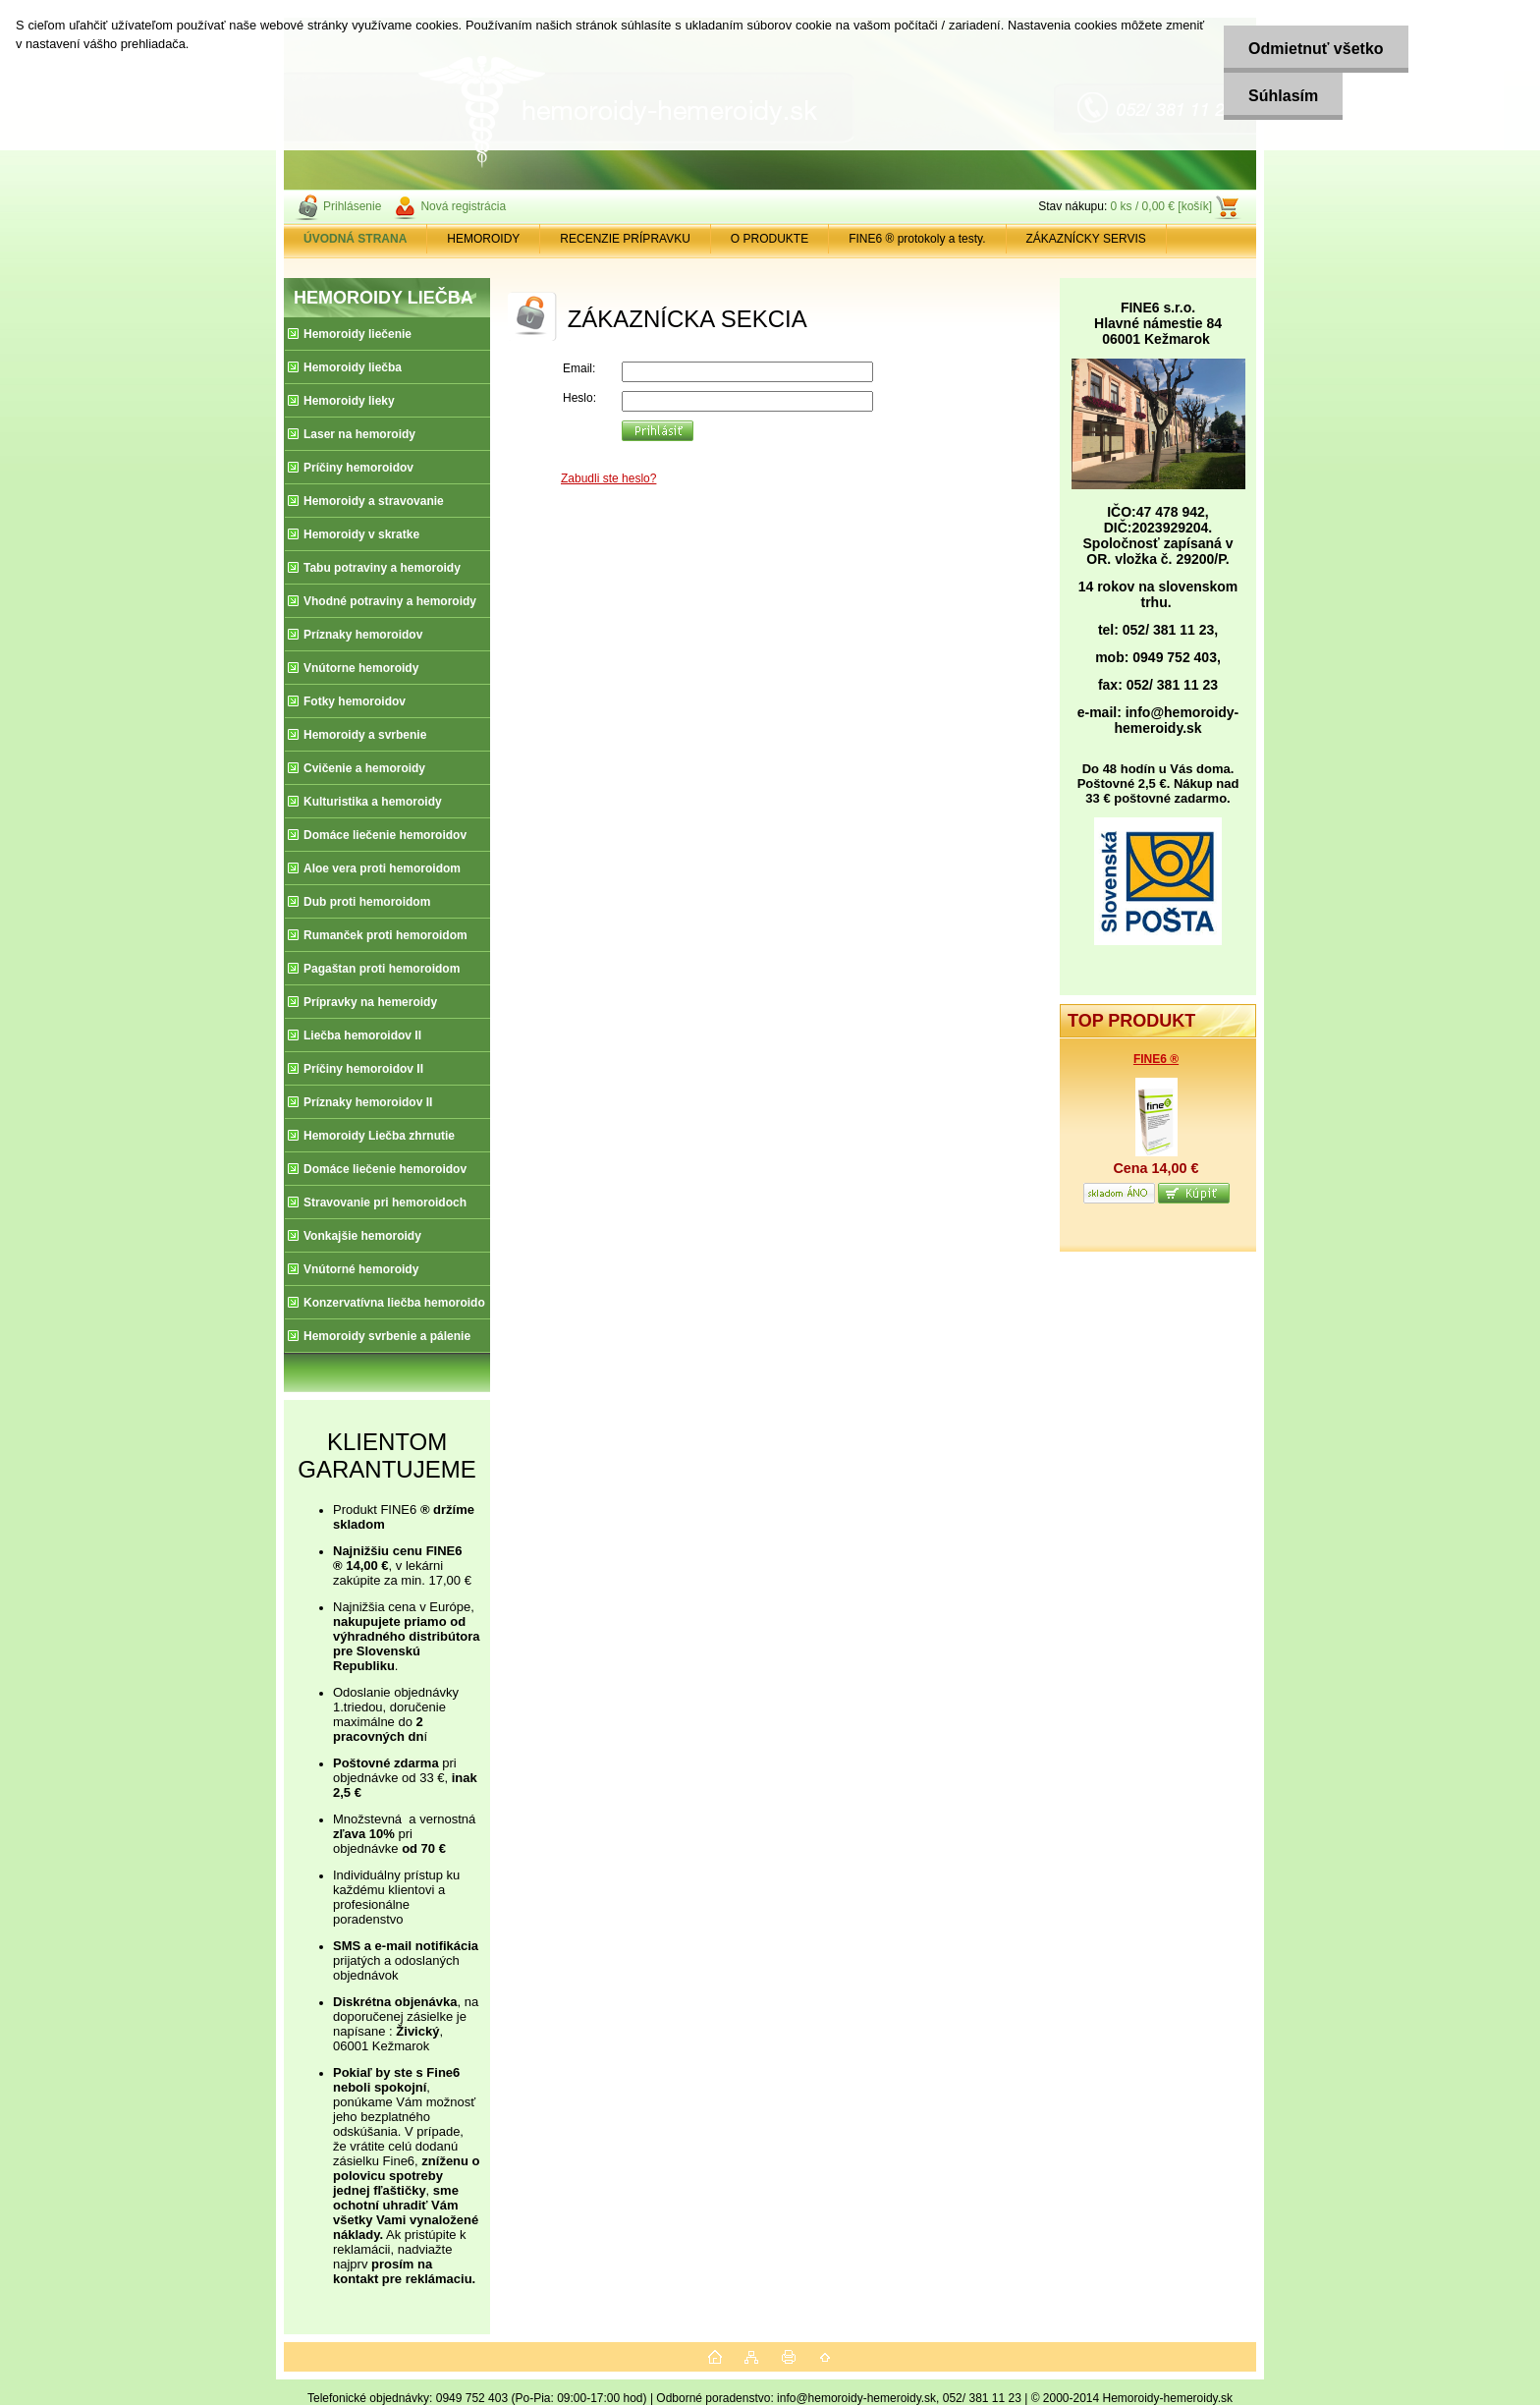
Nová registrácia (463, 206)
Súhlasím (1283, 95)
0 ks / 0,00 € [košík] (1161, 206)
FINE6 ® (1156, 1059)
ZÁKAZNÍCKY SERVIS (1086, 239)
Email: (579, 368)
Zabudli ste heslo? (608, 478)
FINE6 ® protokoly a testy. (917, 239)
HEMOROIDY (483, 239)
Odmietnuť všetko (1315, 48)
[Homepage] (355, 238)
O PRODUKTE (769, 239)
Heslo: (579, 398)
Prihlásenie (352, 206)
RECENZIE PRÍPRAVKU (624, 239)
